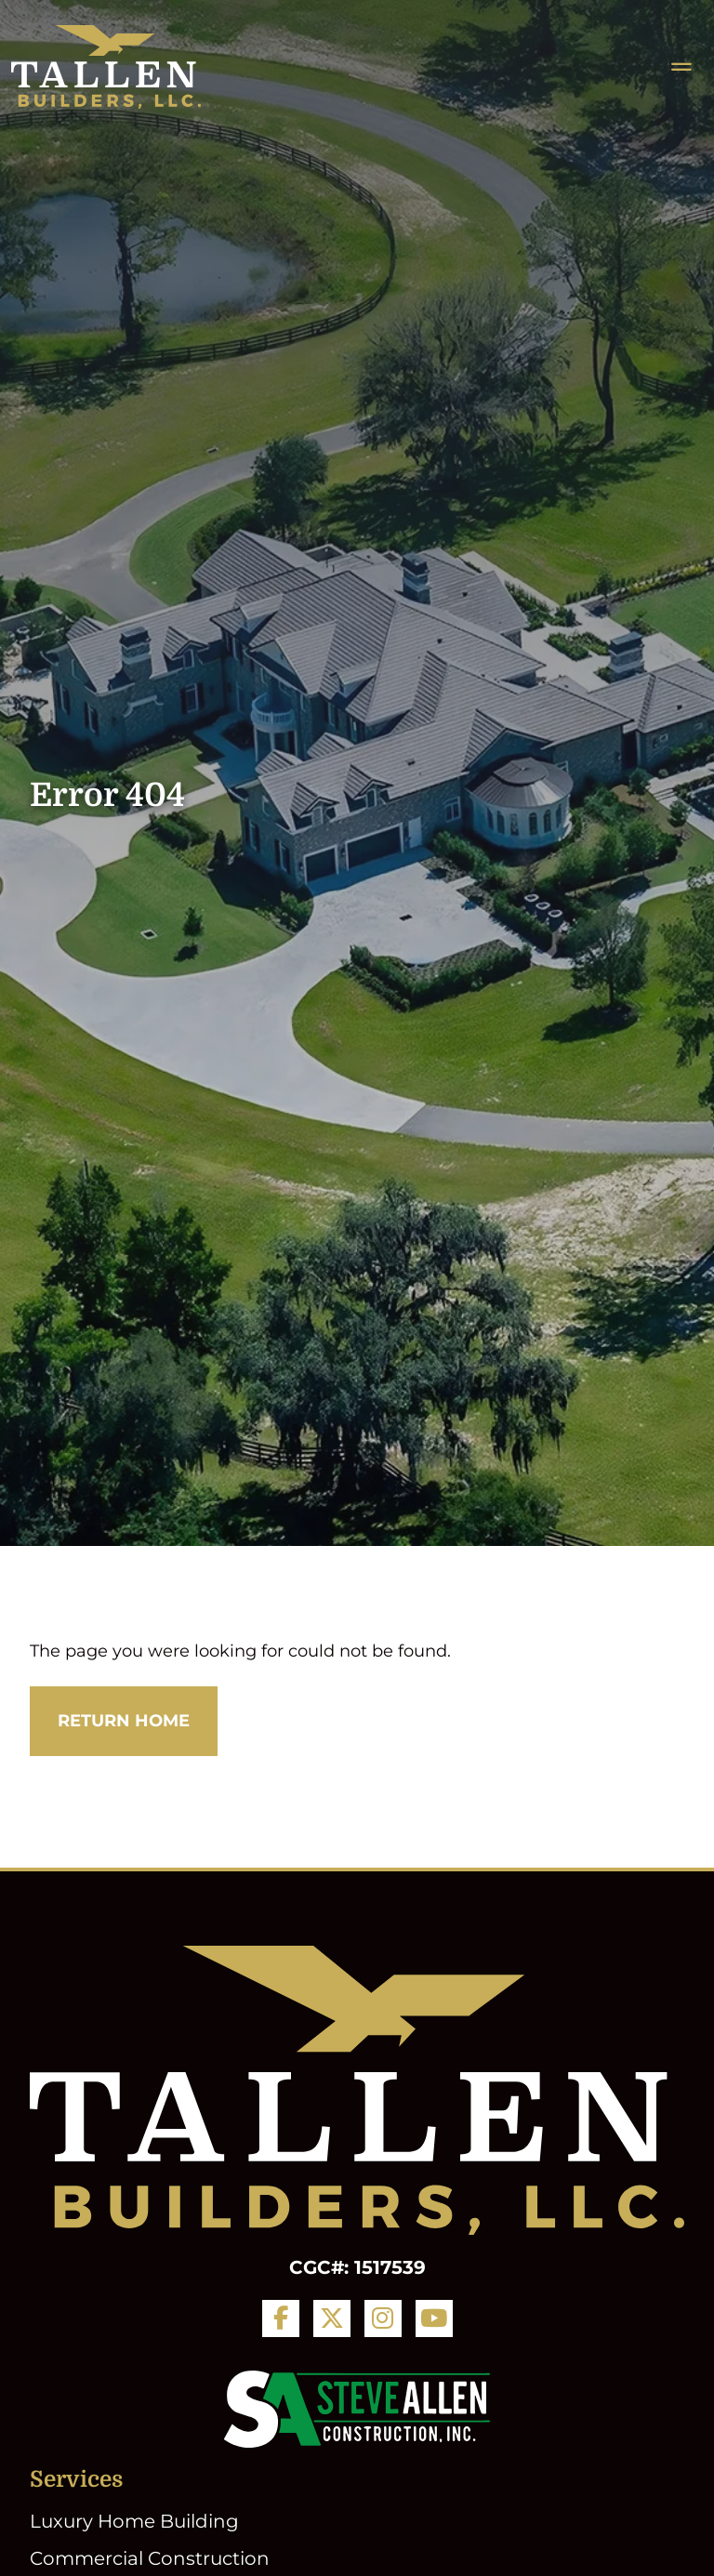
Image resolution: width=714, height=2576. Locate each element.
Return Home (124, 1721)
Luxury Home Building (134, 2521)
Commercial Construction (150, 2558)
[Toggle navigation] (681, 67)
